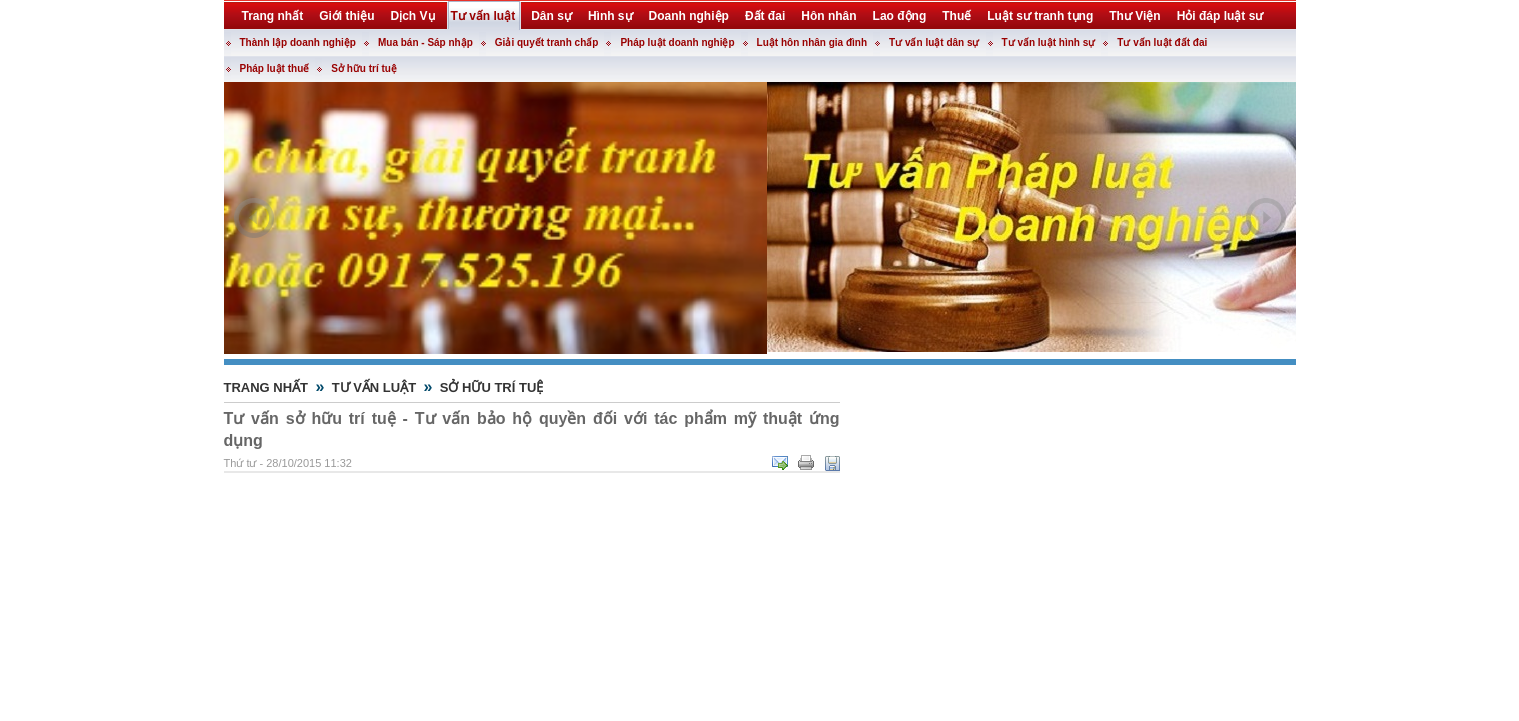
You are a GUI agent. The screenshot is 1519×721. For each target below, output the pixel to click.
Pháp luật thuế (275, 68)
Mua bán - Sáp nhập (425, 42)
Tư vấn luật (374, 387)
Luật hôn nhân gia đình (812, 42)
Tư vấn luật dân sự (934, 42)
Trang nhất (266, 387)
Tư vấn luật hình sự (1049, 42)
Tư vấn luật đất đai (1162, 42)
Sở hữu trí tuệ (364, 68)
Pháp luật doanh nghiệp (677, 42)
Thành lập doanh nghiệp (298, 42)
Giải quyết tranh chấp (547, 42)
